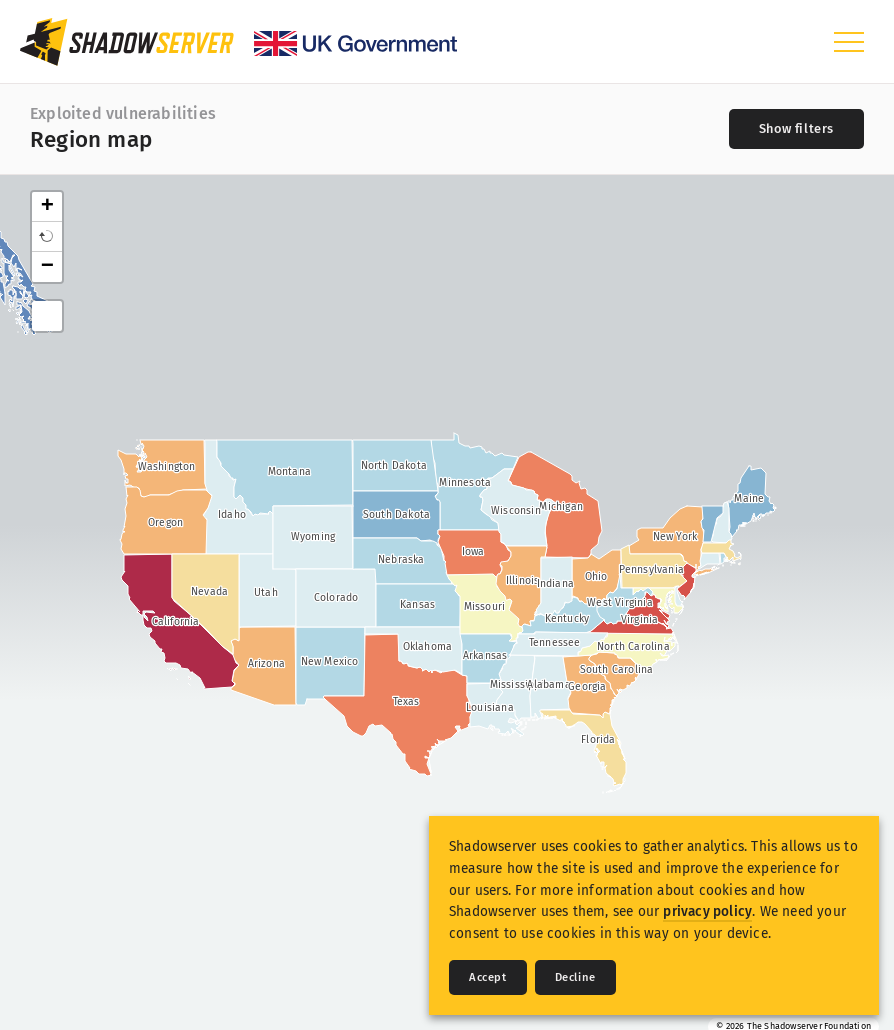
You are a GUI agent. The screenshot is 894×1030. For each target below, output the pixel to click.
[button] (47, 237)
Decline (575, 977)
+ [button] (47, 207)
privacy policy (707, 911)
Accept (488, 977)
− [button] (47, 267)
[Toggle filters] (796, 129)
